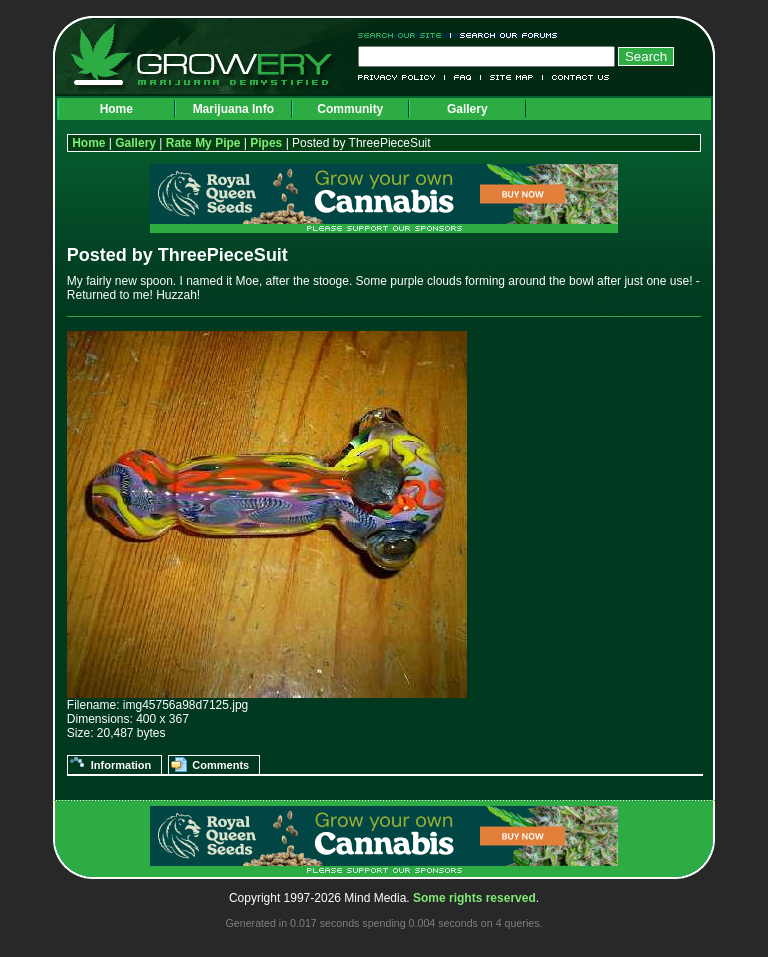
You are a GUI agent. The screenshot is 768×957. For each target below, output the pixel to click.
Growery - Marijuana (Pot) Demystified (213, 55)
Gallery (467, 109)
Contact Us (576, 77)
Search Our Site (404, 35)
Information (121, 765)
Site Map (512, 77)
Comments (220, 765)
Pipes (266, 143)
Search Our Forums (505, 35)
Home (116, 109)
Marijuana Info (233, 109)
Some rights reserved (474, 898)
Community (350, 109)
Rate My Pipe (203, 143)
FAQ (463, 77)
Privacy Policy (401, 77)
